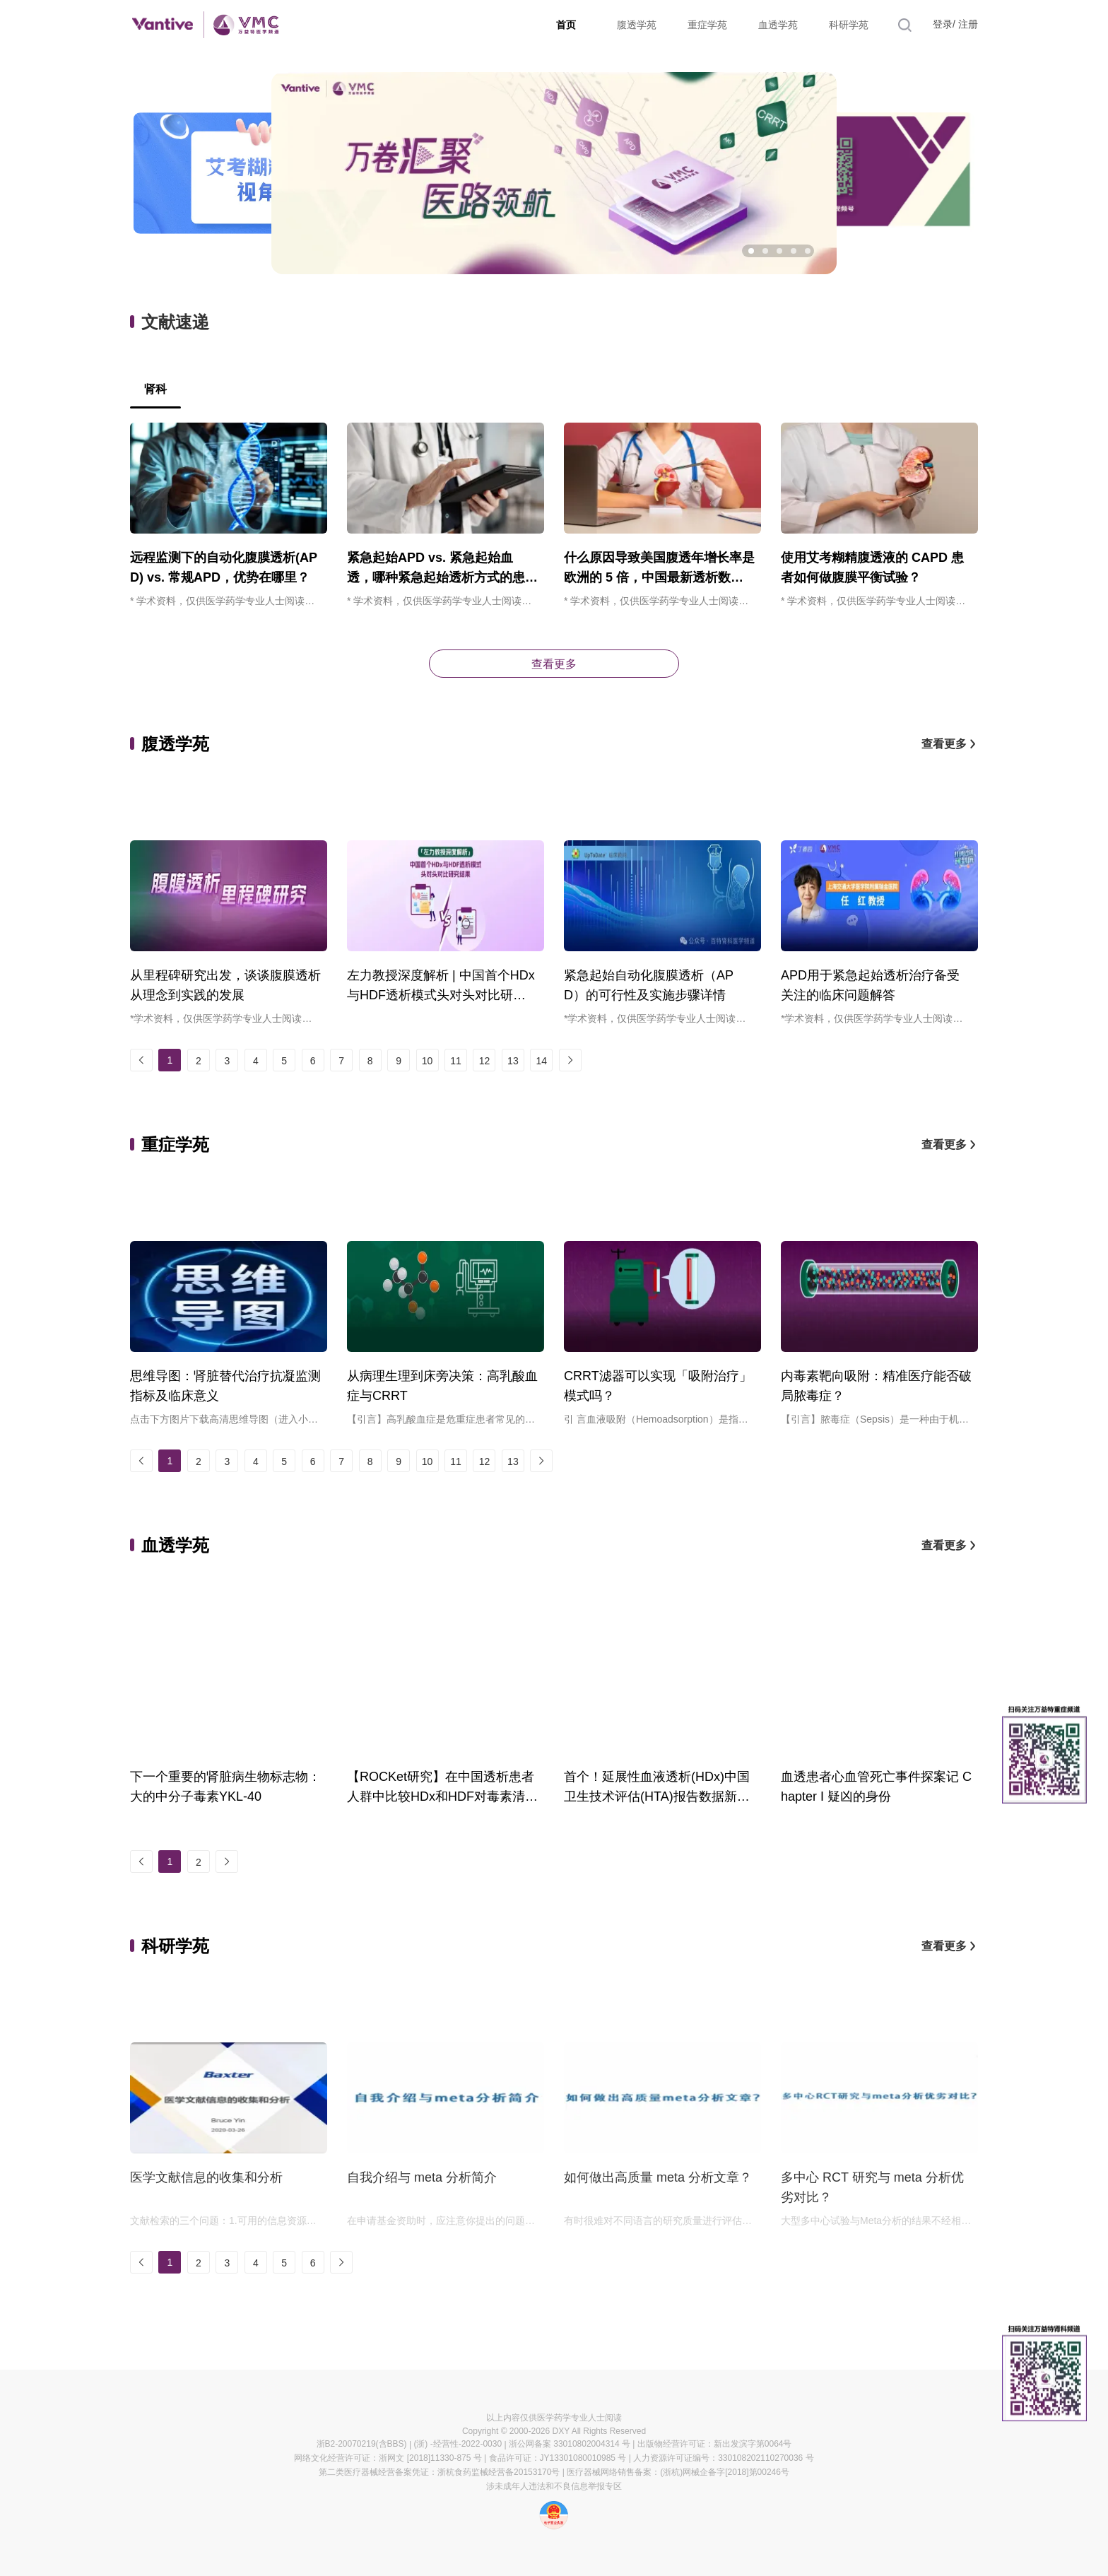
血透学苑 (778, 24)
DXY (561, 2431)
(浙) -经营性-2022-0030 (457, 2444)
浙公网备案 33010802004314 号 (569, 2444)
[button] (751, 251)
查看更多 (554, 664)
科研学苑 (848, 24)
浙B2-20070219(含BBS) (362, 2444)
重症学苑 (707, 24)
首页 (566, 24)
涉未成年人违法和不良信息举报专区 (554, 2486)
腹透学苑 (636, 24)
